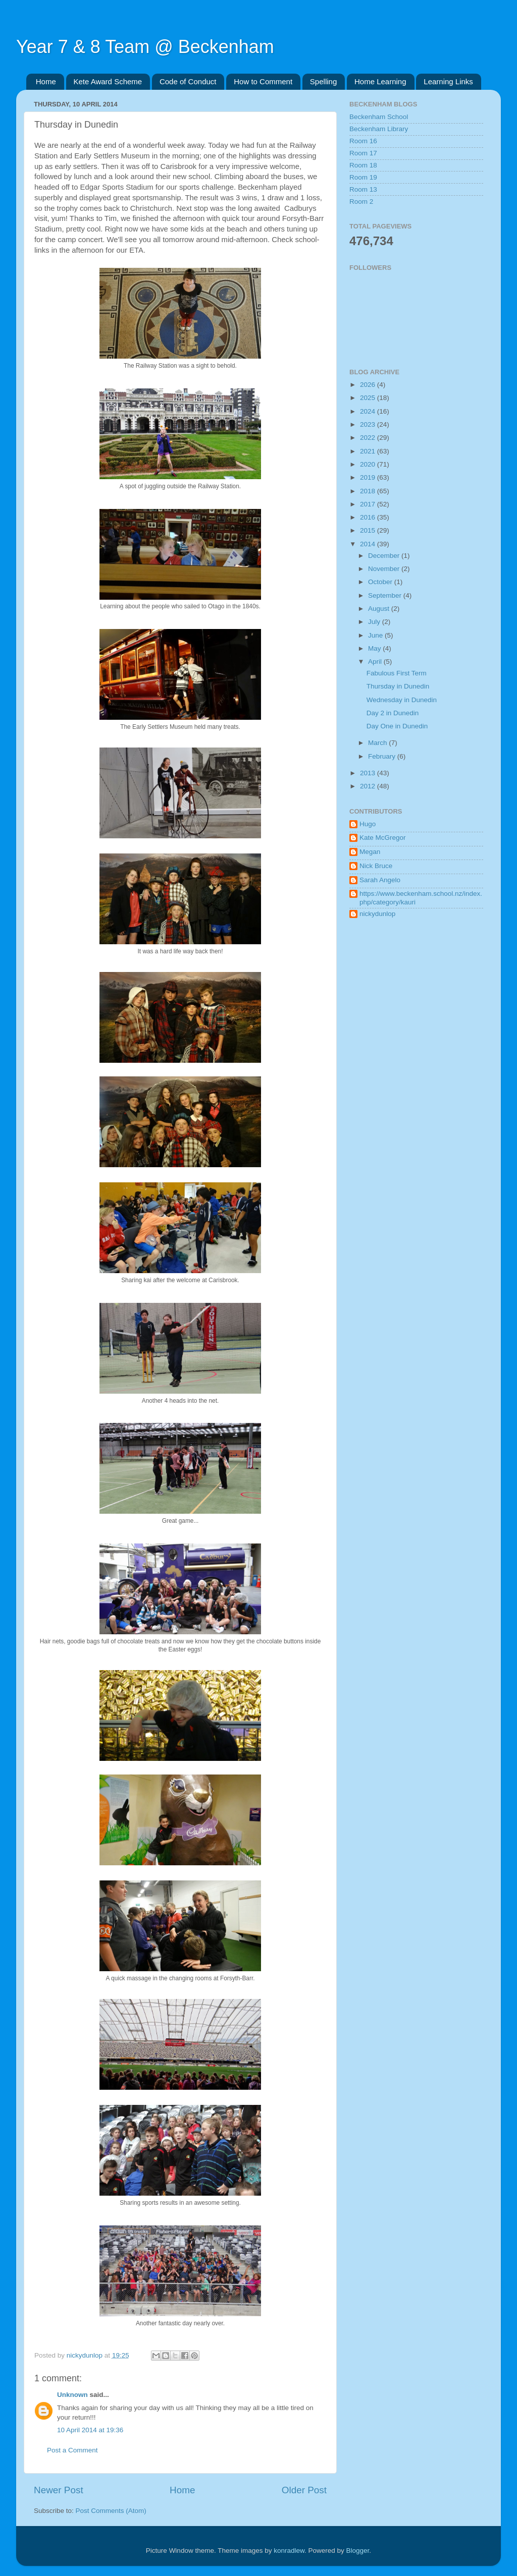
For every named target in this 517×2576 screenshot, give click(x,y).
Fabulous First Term (397, 673)
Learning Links (448, 81)
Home (46, 81)
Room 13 (363, 189)
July (375, 621)
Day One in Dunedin (397, 726)
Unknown (72, 2394)
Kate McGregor (382, 837)
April (376, 661)
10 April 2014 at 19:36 (90, 2430)
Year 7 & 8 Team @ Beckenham (145, 46)
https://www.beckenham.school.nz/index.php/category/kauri (420, 897)
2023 (368, 424)
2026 (368, 384)
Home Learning (380, 81)
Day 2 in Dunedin (393, 713)
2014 (368, 544)
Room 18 (363, 165)
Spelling (323, 81)
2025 (368, 398)
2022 (368, 437)
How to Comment (263, 81)
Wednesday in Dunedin (402, 700)
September (385, 595)
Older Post (304, 2490)
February (382, 756)
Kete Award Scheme (108, 81)
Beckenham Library (378, 129)
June (376, 635)
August (379, 608)
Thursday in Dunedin (398, 686)
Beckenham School (378, 117)
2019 (368, 477)
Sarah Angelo (379, 880)
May (375, 648)
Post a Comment (72, 2450)
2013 (368, 773)
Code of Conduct (188, 81)
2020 (368, 464)
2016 (368, 517)
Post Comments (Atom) (111, 2510)
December (384, 555)
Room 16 (363, 141)
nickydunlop (377, 914)
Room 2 (361, 201)
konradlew (289, 2550)
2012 (368, 786)
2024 (368, 411)
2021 (368, 451)
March (378, 743)
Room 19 (363, 177)
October (381, 582)
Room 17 (363, 153)
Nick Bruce (375, 866)
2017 (368, 504)
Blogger (358, 2550)
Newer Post (58, 2490)
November (384, 569)
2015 (368, 530)
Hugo (367, 824)
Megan (369, 851)
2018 (368, 491)
